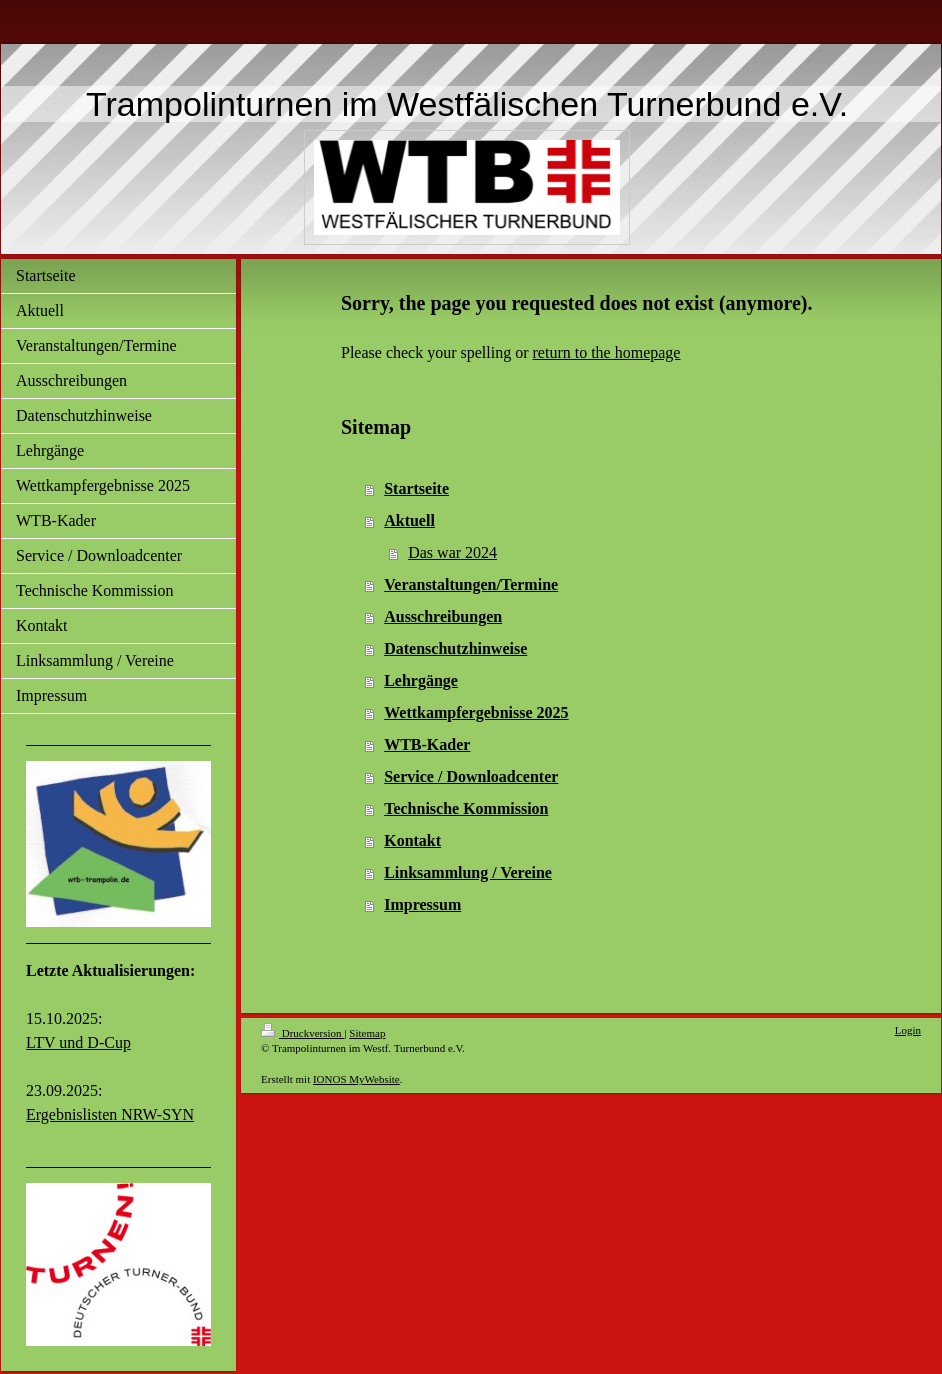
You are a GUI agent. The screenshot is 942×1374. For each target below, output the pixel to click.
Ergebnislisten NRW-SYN (110, 1114)
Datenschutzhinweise (455, 648)
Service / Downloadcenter (471, 776)
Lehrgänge (421, 680)
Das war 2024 (452, 552)
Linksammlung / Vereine (468, 872)
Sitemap (367, 1033)
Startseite (416, 488)
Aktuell (409, 520)
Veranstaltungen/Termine (471, 584)
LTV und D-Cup (78, 1042)
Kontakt (412, 840)
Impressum (422, 904)
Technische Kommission (466, 808)
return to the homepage (607, 352)
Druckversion (302, 1033)
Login (908, 1030)
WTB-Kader (427, 744)
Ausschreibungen (443, 616)
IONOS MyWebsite (356, 1079)
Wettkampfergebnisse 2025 (476, 712)
